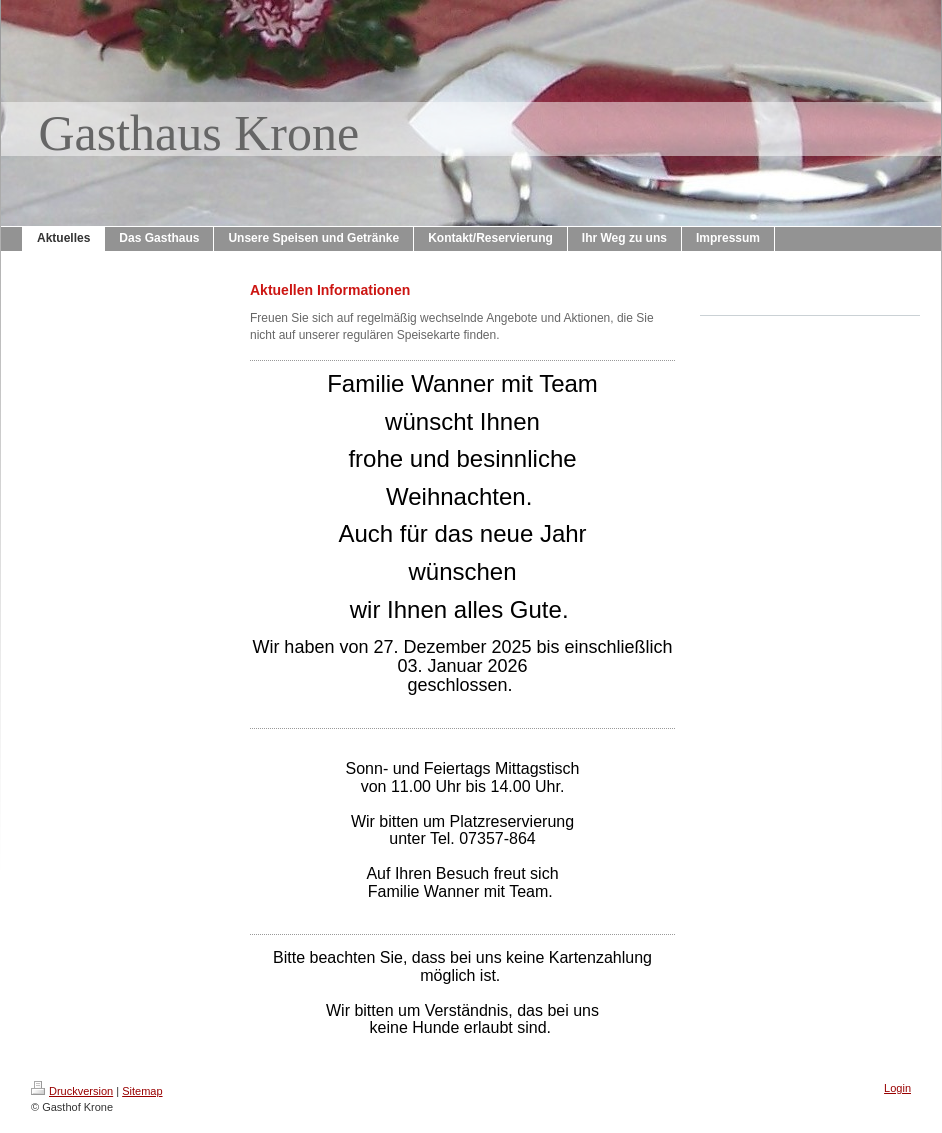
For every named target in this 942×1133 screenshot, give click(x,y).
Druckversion (72, 1091)
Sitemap (142, 1091)
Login (897, 1088)
